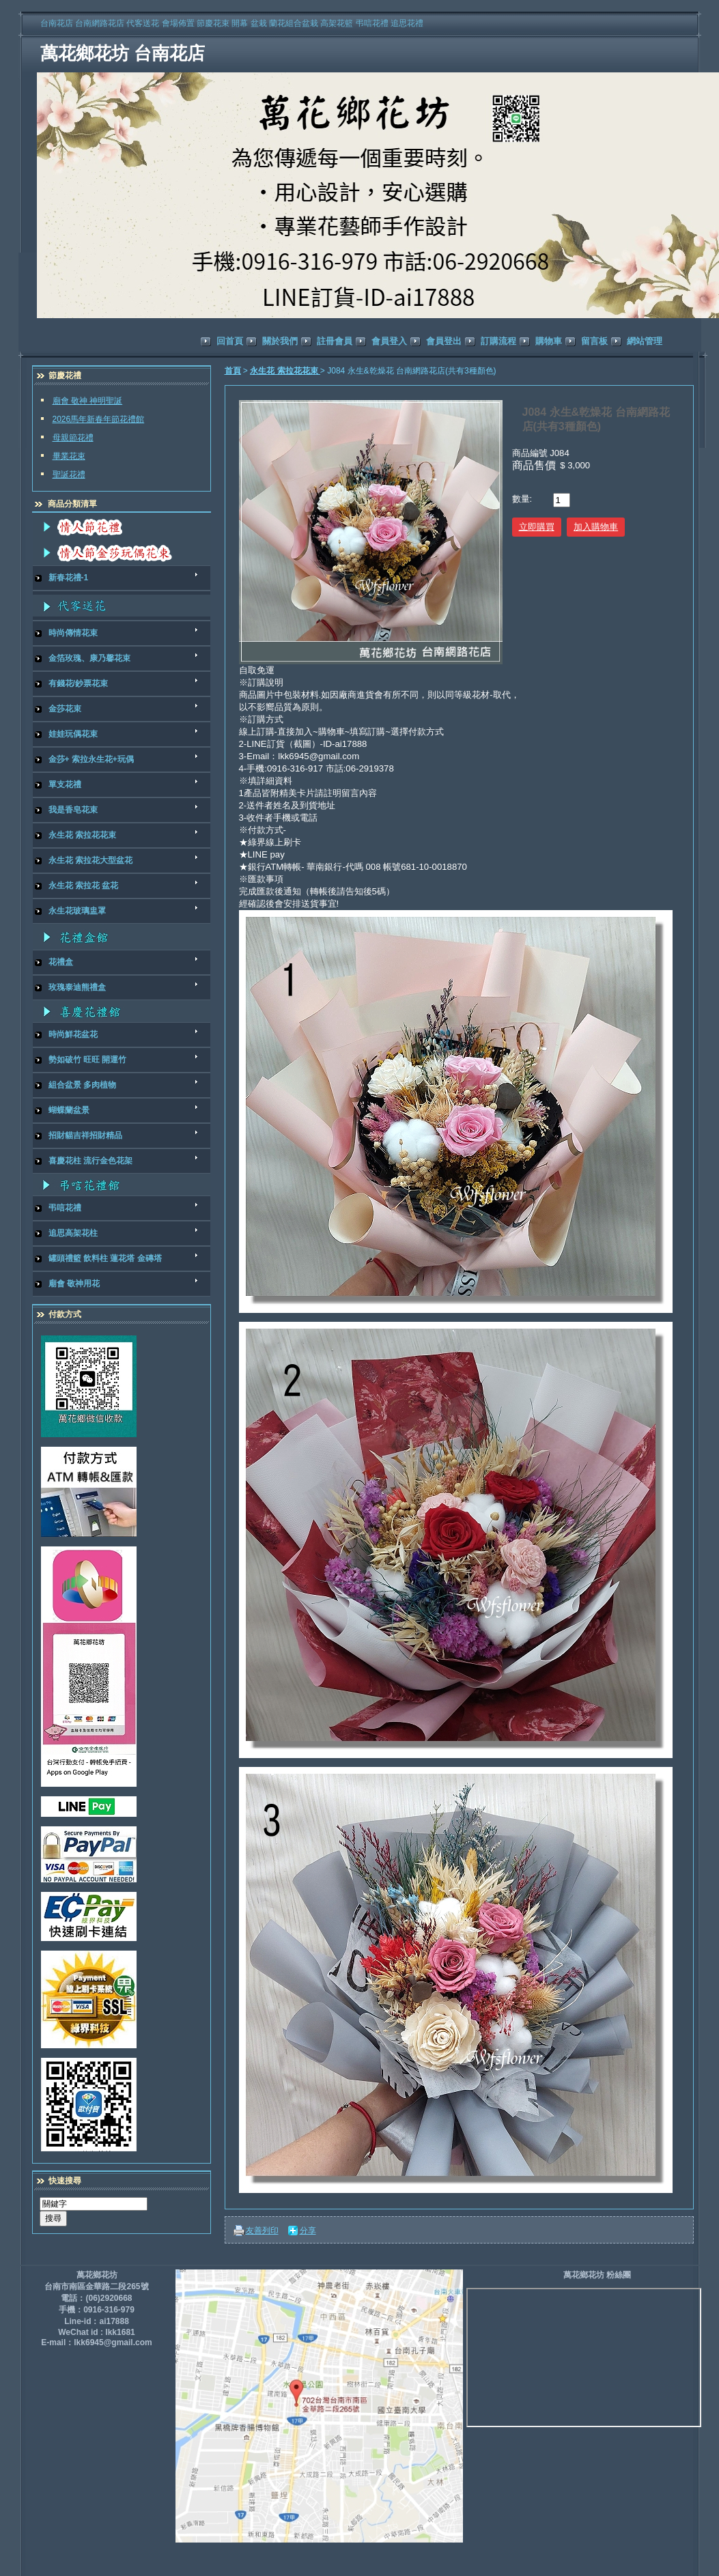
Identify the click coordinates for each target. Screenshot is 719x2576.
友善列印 (262, 2230)
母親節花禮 (73, 437)
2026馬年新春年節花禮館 (99, 419)
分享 (308, 2230)
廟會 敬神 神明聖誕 (88, 401)
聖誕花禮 (69, 474)
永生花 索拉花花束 (285, 371)
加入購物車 (596, 527)
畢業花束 (69, 456)
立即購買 (536, 527)
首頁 (233, 371)
